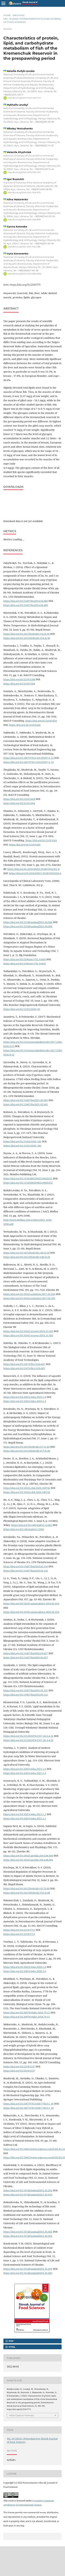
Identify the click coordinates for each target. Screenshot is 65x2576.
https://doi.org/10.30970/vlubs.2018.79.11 (26, 2012)
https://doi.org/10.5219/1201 (41, 840)
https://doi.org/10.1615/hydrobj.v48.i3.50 (26, 1252)
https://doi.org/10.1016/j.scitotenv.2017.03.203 (29, 1294)
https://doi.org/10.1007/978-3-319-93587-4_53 (28, 757)
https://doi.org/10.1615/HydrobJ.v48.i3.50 (26, 1257)
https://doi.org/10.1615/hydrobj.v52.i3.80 (26, 1888)
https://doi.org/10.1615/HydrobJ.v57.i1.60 (26, 1450)
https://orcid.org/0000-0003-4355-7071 (24, 98)
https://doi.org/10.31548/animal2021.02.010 (27, 2190)
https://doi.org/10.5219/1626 (41, 720)
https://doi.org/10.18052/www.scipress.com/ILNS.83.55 (34, 2149)
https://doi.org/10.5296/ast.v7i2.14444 (24, 959)
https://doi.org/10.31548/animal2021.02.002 (27, 2231)
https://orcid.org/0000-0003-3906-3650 (24, 274)
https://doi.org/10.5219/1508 (19, 679)
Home (7, 15)
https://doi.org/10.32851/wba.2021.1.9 (24, 1768)
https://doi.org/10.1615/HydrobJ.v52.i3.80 (26, 1892)
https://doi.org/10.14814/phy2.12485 (31, 1525)
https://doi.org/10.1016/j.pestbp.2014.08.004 (28, 1855)
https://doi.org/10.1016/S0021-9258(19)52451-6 (33, 869)
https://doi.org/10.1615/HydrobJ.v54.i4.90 (26, 638)
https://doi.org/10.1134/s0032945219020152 (27, 1178)
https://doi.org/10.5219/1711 (19, 1929)
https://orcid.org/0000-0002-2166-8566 (24, 220)
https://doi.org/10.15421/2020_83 (21, 1009)
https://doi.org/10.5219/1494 (19, 799)
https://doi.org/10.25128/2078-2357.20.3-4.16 (28, 1736)
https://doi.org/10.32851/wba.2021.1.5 (24, 1814)
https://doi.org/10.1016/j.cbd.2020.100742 (26, 1488)
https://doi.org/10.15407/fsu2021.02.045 (25, 1100)
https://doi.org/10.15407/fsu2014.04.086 (25, 601)
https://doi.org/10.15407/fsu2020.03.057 (25, 1653)
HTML (11, 2347)
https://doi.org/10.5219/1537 (19, 2066)
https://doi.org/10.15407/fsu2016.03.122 (25, 1690)
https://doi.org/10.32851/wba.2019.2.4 (24, 1397)
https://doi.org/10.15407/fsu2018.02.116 (25, 1566)
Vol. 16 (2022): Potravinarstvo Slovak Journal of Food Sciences (32, 20)
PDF (11, 2341)
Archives (18, 15)
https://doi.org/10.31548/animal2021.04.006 (27, 922)
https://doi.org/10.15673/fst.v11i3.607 (24, 1364)
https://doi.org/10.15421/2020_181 (22, 1141)
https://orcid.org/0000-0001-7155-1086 (24, 247)
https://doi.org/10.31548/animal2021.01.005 (27, 2268)
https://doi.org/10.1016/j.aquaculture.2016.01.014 (31, 1603)
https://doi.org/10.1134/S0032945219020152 (28, 1182)
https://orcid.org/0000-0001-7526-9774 (24, 193)
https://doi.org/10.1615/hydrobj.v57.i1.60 (26, 1446)
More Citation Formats (21, 2415)
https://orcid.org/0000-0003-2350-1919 (24, 172)
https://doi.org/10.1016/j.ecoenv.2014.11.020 (28, 1331)
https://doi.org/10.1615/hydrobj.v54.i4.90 (26, 633)
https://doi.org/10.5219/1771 (25, 284)
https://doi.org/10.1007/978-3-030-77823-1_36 (28, 2103)
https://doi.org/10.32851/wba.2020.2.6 (24, 1967)
